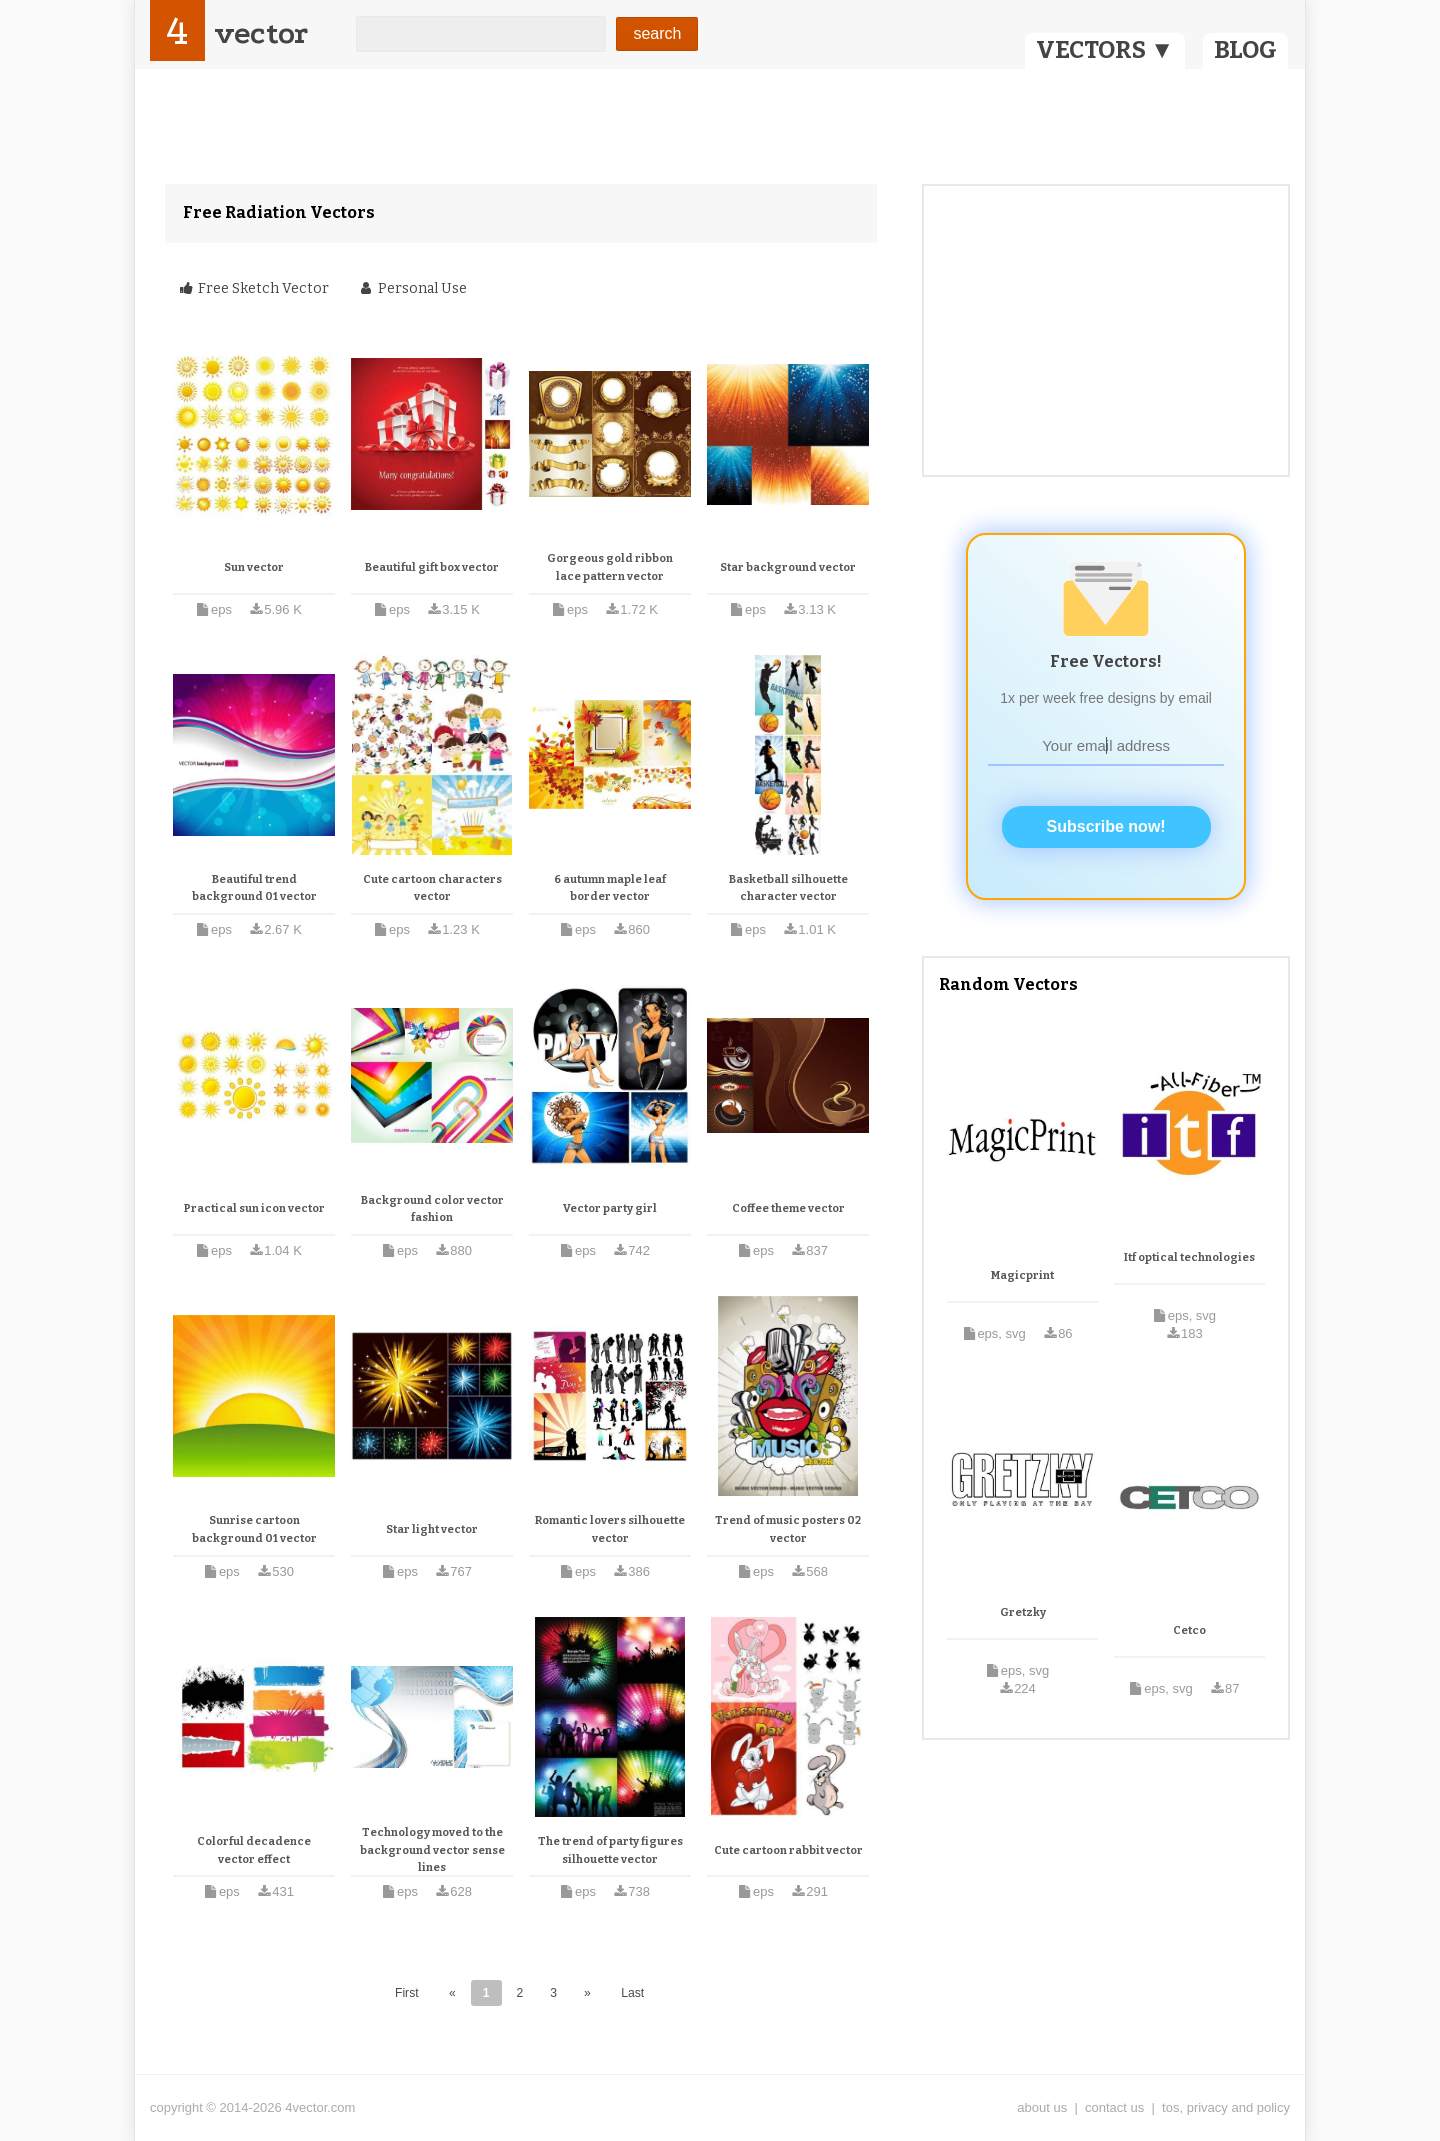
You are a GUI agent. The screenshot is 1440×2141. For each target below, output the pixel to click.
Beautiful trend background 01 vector (254, 888)
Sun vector (254, 567)
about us (1042, 2107)
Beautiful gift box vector (432, 567)
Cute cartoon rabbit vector (788, 1850)
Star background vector (788, 567)
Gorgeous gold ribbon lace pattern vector (610, 567)
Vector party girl (610, 1208)
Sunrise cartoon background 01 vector (254, 1529)
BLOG (1245, 50)
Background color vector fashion (432, 1209)
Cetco (1189, 1630)
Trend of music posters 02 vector (788, 1529)
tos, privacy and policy (1226, 2107)
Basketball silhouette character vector (788, 888)
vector (261, 33)
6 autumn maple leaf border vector (610, 888)
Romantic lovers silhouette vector (610, 1529)
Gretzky (1023, 1612)
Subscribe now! (1106, 826)
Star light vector (432, 1529)
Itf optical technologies (1189, 1257)
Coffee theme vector (788, 1208)
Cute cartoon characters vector (432, 888)
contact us (1114, 2107)
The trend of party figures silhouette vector (610, 1850)
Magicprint (1022, 1275)
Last (632, 1993)
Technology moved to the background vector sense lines (432, 1850)
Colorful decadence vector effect (254, 1850)
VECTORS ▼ (1105, 50)
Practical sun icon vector (254, 1208)
